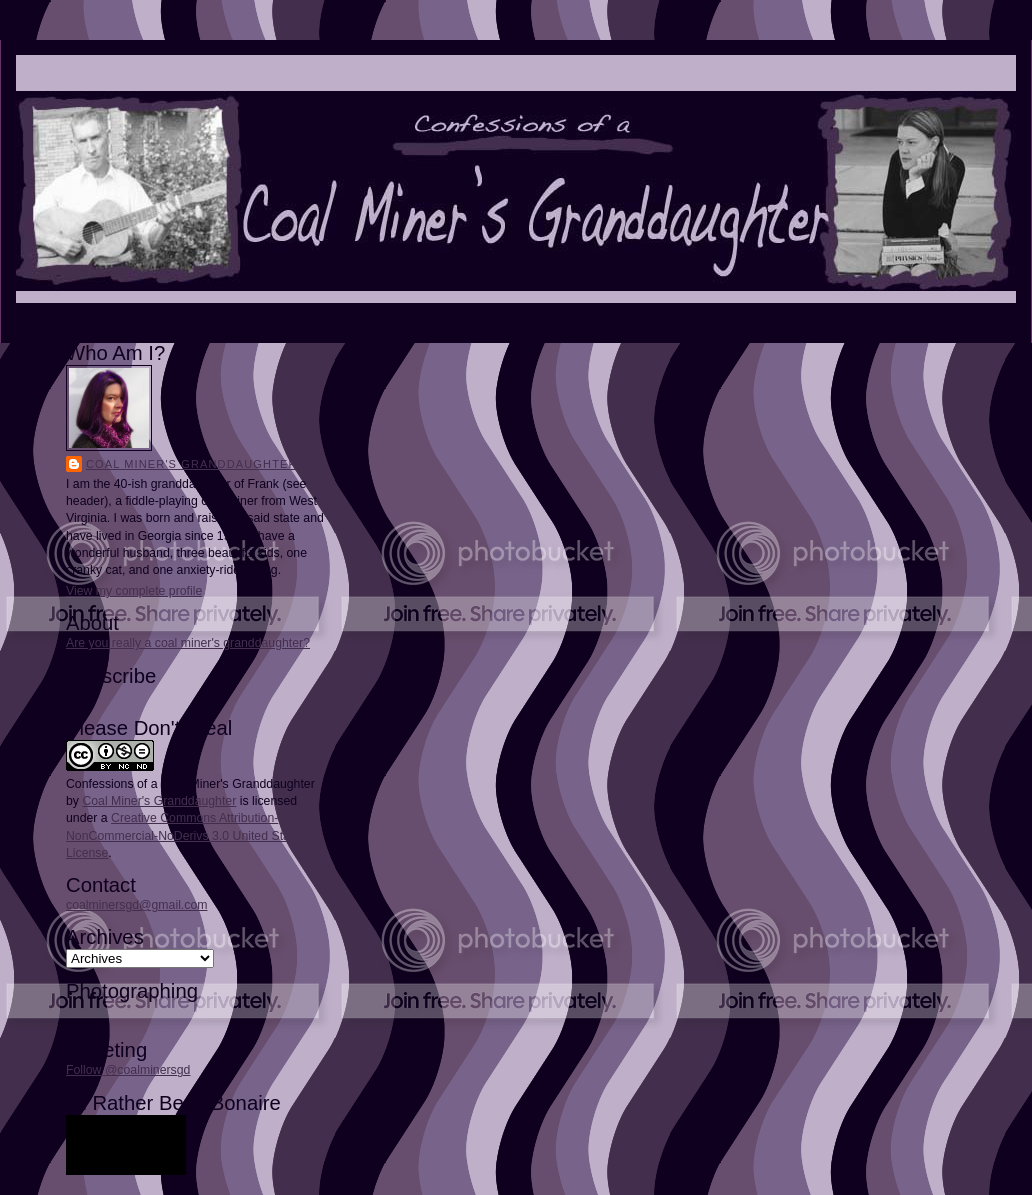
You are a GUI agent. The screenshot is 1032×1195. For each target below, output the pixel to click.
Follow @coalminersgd (128, 1070)
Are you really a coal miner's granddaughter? (188, 643)
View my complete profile (134, 591)
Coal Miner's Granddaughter (192, 464)
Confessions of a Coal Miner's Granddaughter (190, 784)
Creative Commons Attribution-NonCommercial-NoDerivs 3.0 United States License (186, 835)
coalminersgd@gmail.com (136, 905)
